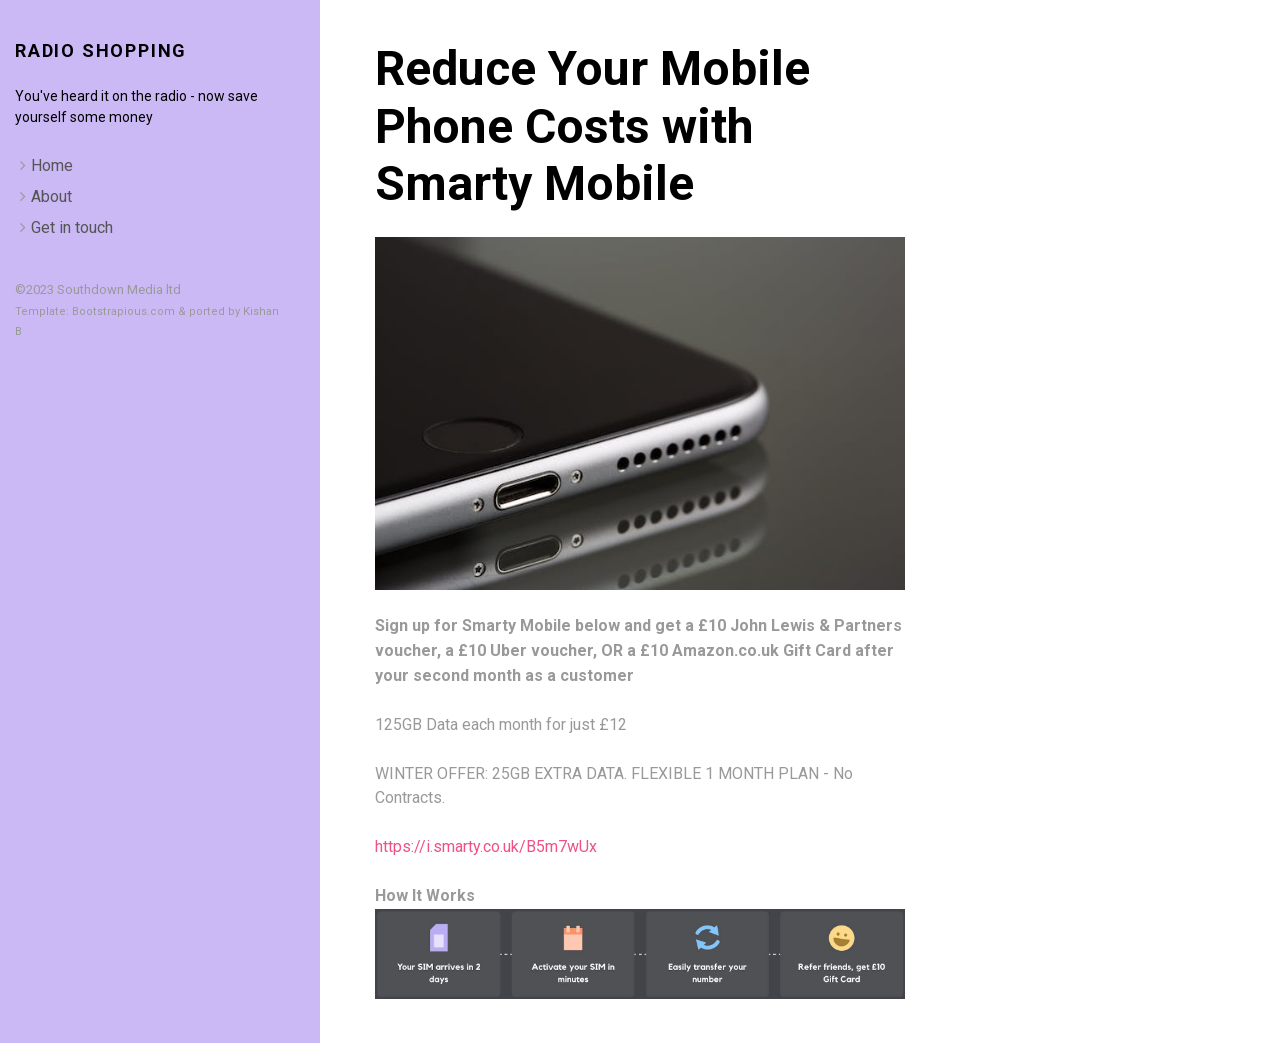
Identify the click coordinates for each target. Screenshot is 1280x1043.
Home (52, 165)
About (51, 196)
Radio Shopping (101, 50)
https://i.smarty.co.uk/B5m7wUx (486, 846)
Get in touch (72, 227)
